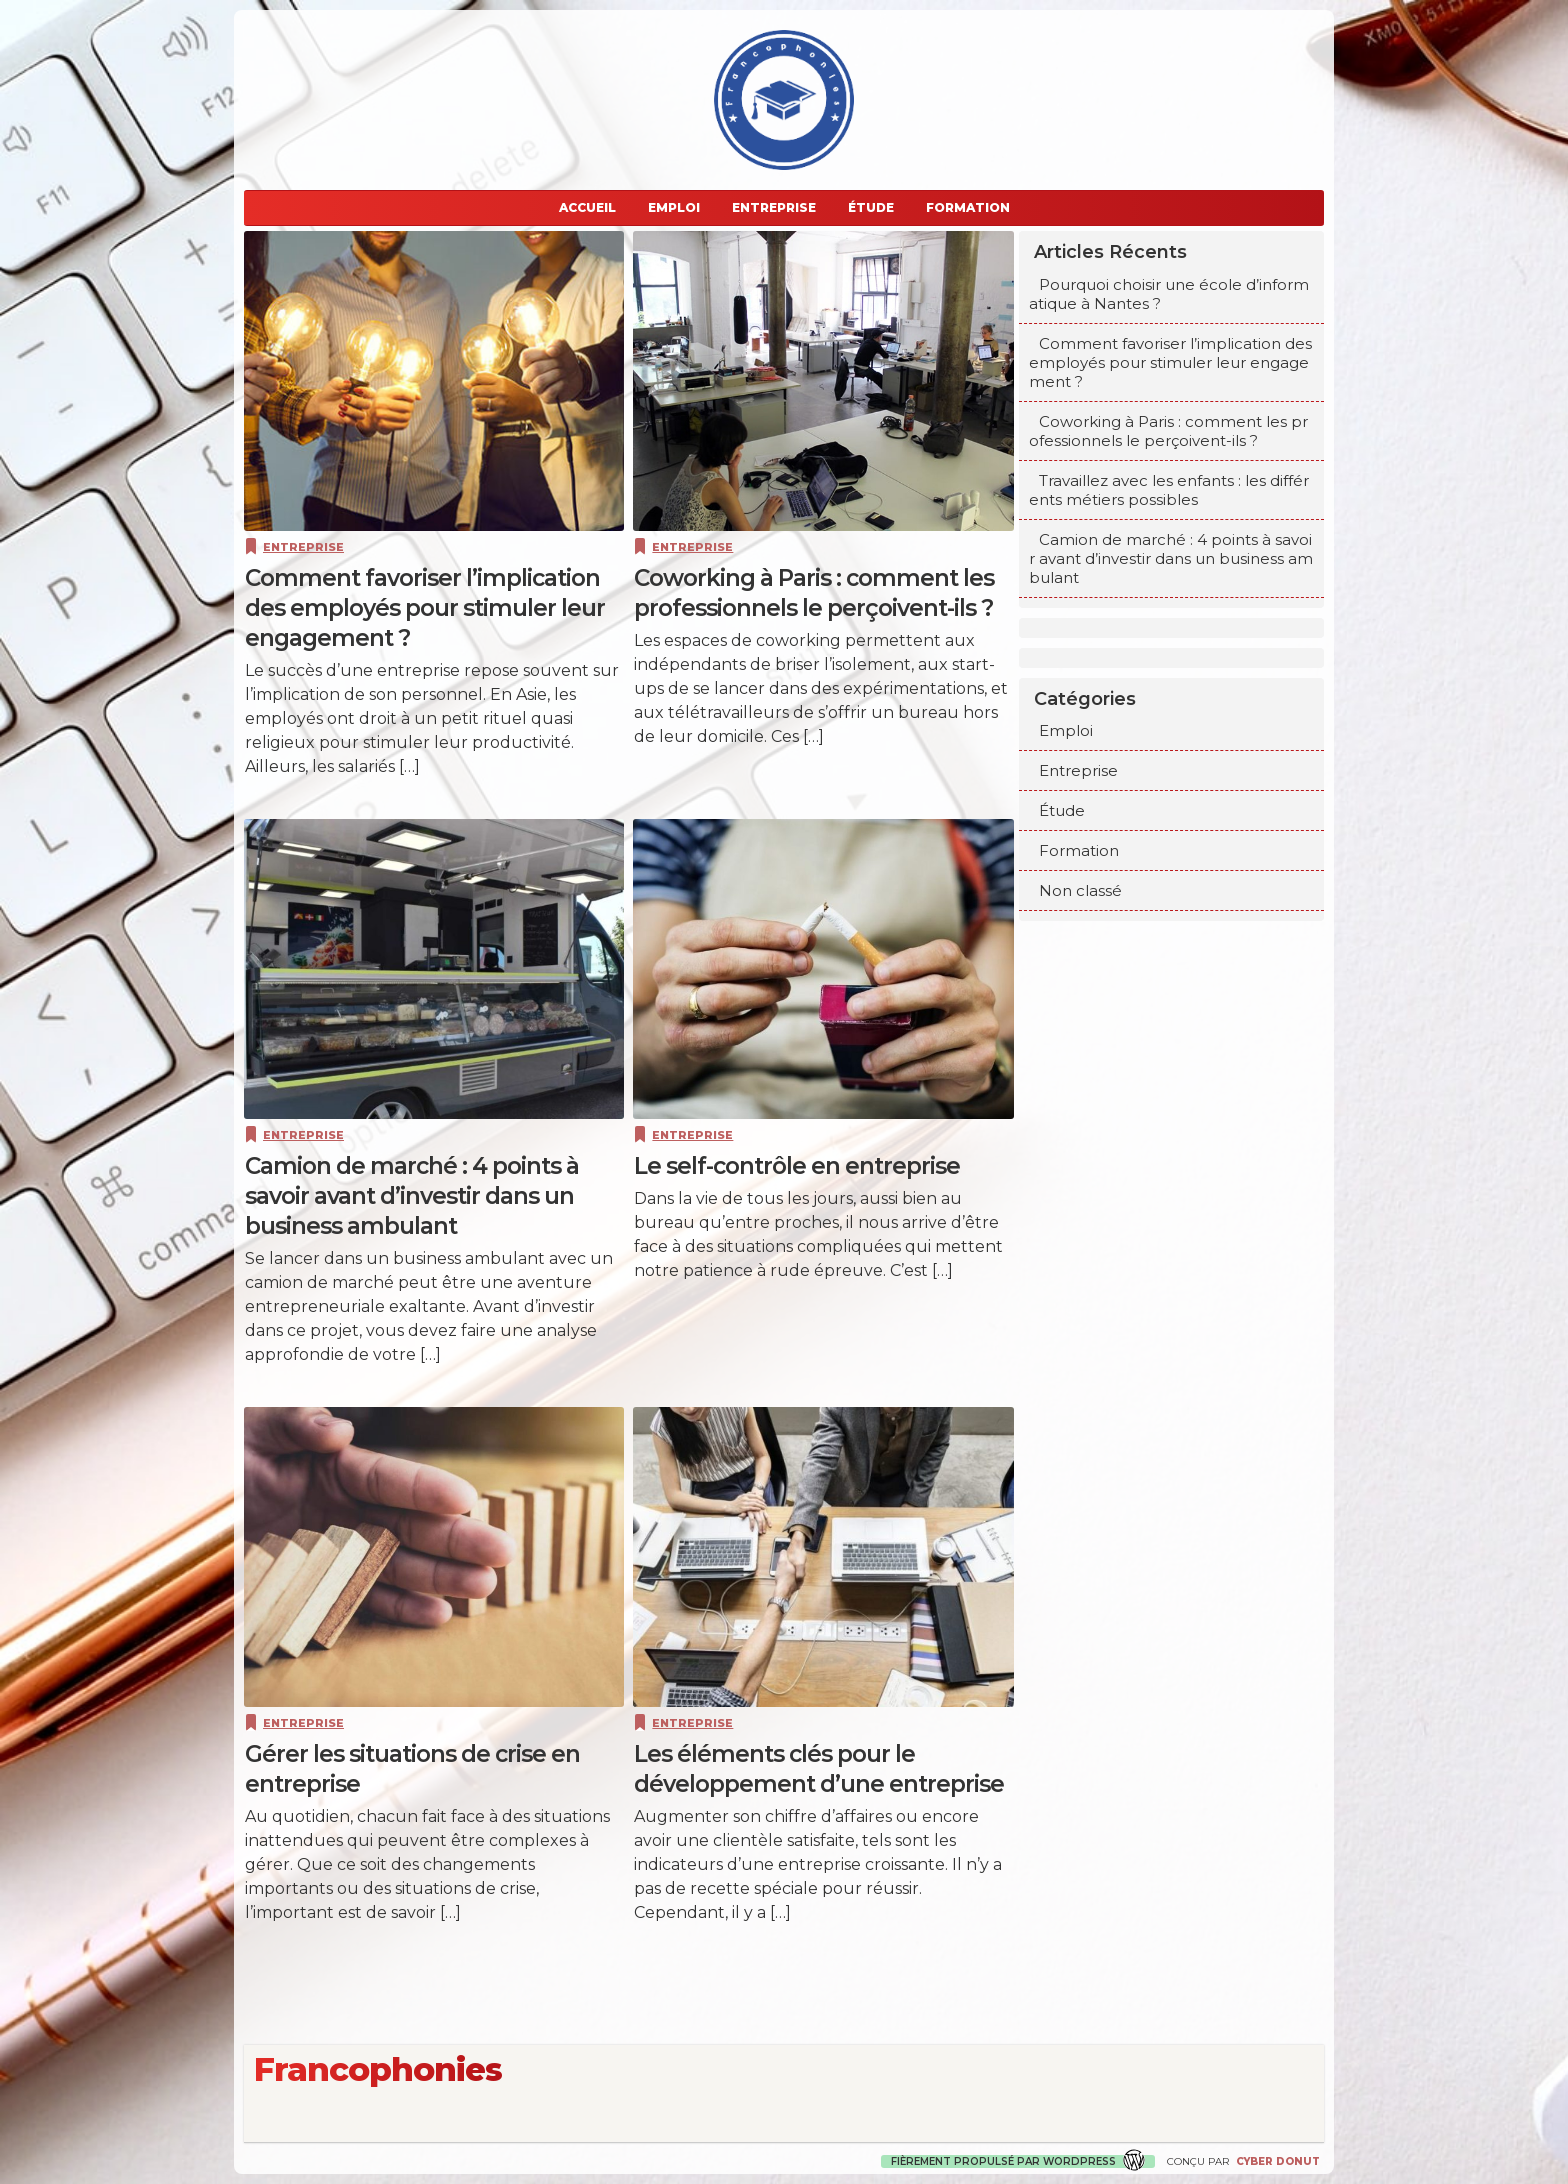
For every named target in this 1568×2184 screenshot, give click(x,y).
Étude (871, 207)
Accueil (587, 207)
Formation (968, 207)
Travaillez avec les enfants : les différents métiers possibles (1169, 490)
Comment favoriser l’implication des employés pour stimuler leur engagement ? (1170, 362)
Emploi (674, 207)
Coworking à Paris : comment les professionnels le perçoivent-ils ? (1168, 431)
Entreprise (774, 207)
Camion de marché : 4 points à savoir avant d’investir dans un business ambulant (1171, 558)
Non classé (1080, 890)
